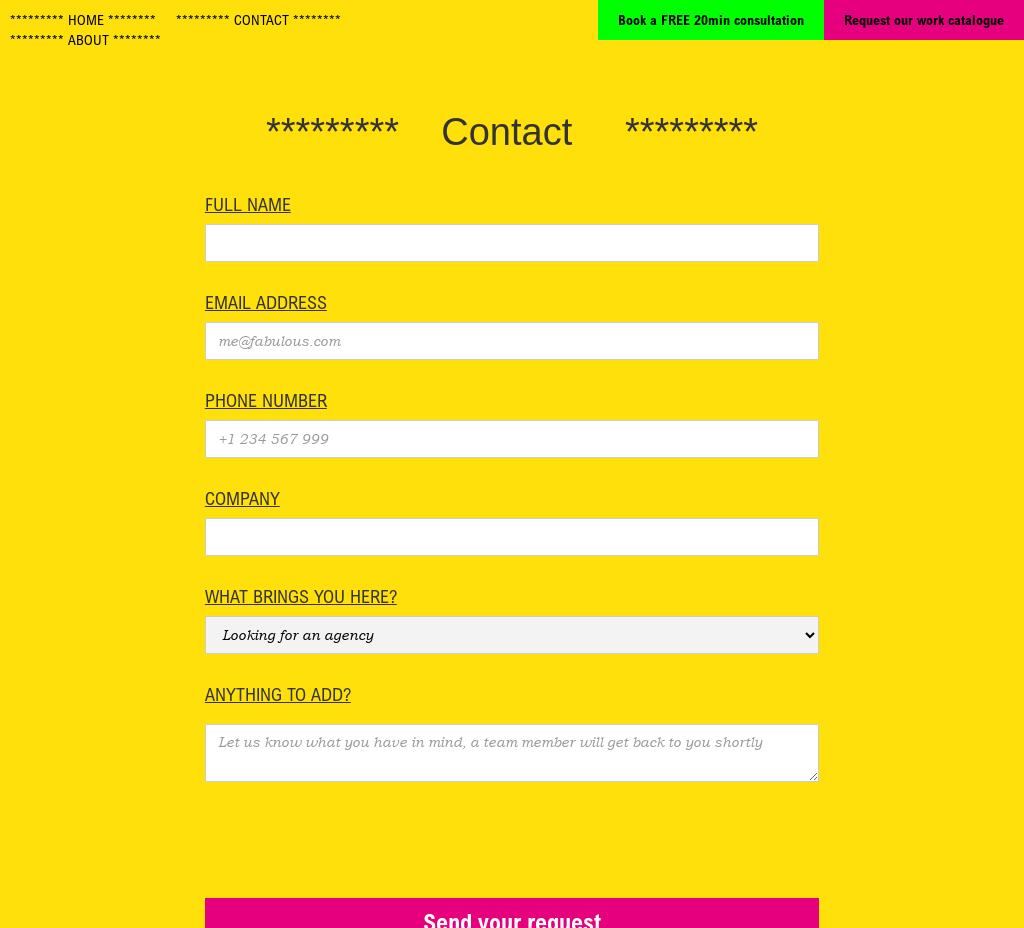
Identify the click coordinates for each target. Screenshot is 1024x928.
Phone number (266, 400)
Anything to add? (278, 694)
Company (242, 498)
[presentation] (357, 831)
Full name (248, 204)
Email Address (266, 302)
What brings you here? (301, 596)
